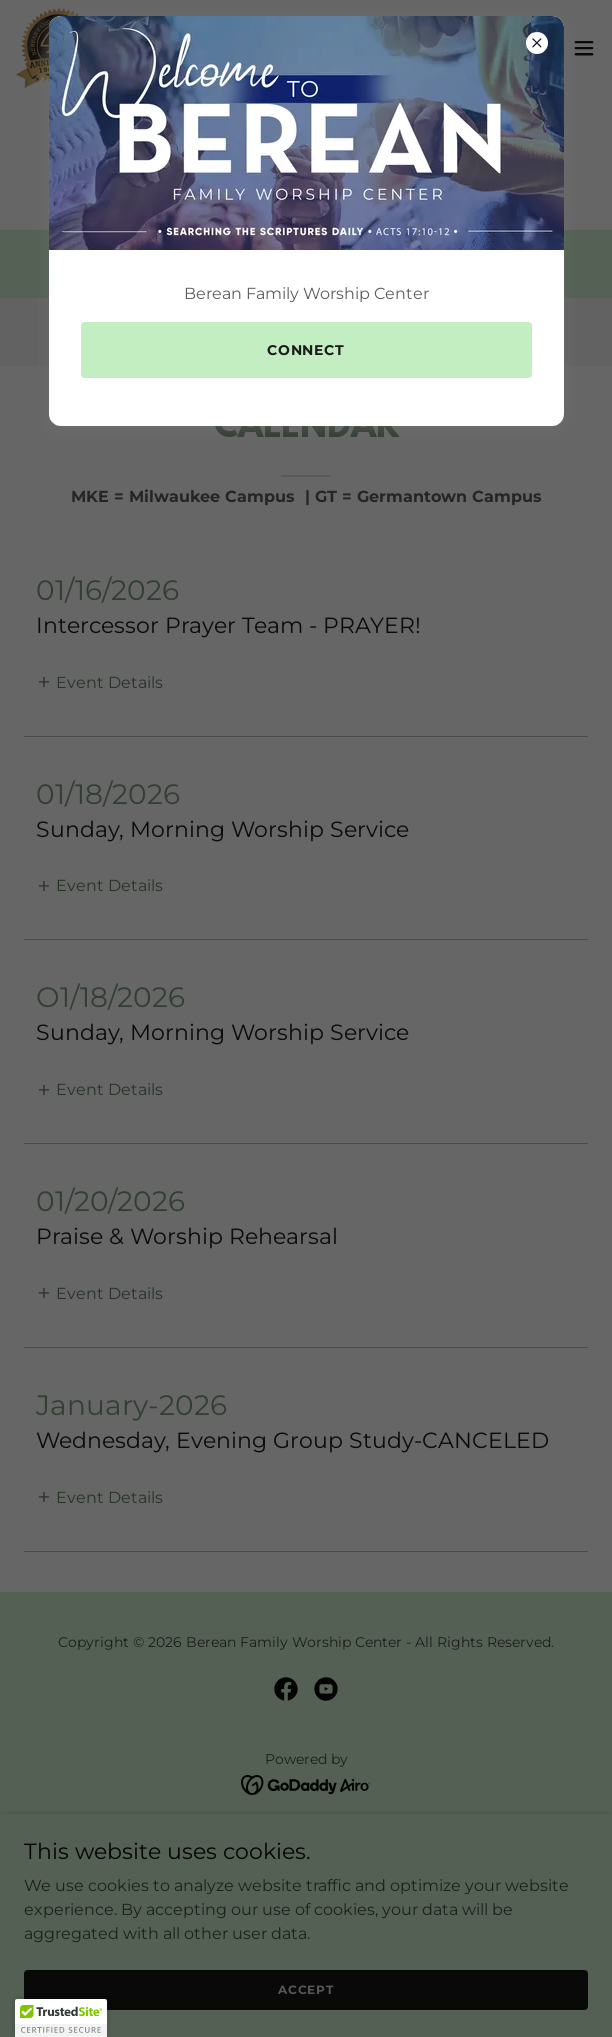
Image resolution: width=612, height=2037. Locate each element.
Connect (306, 350)
